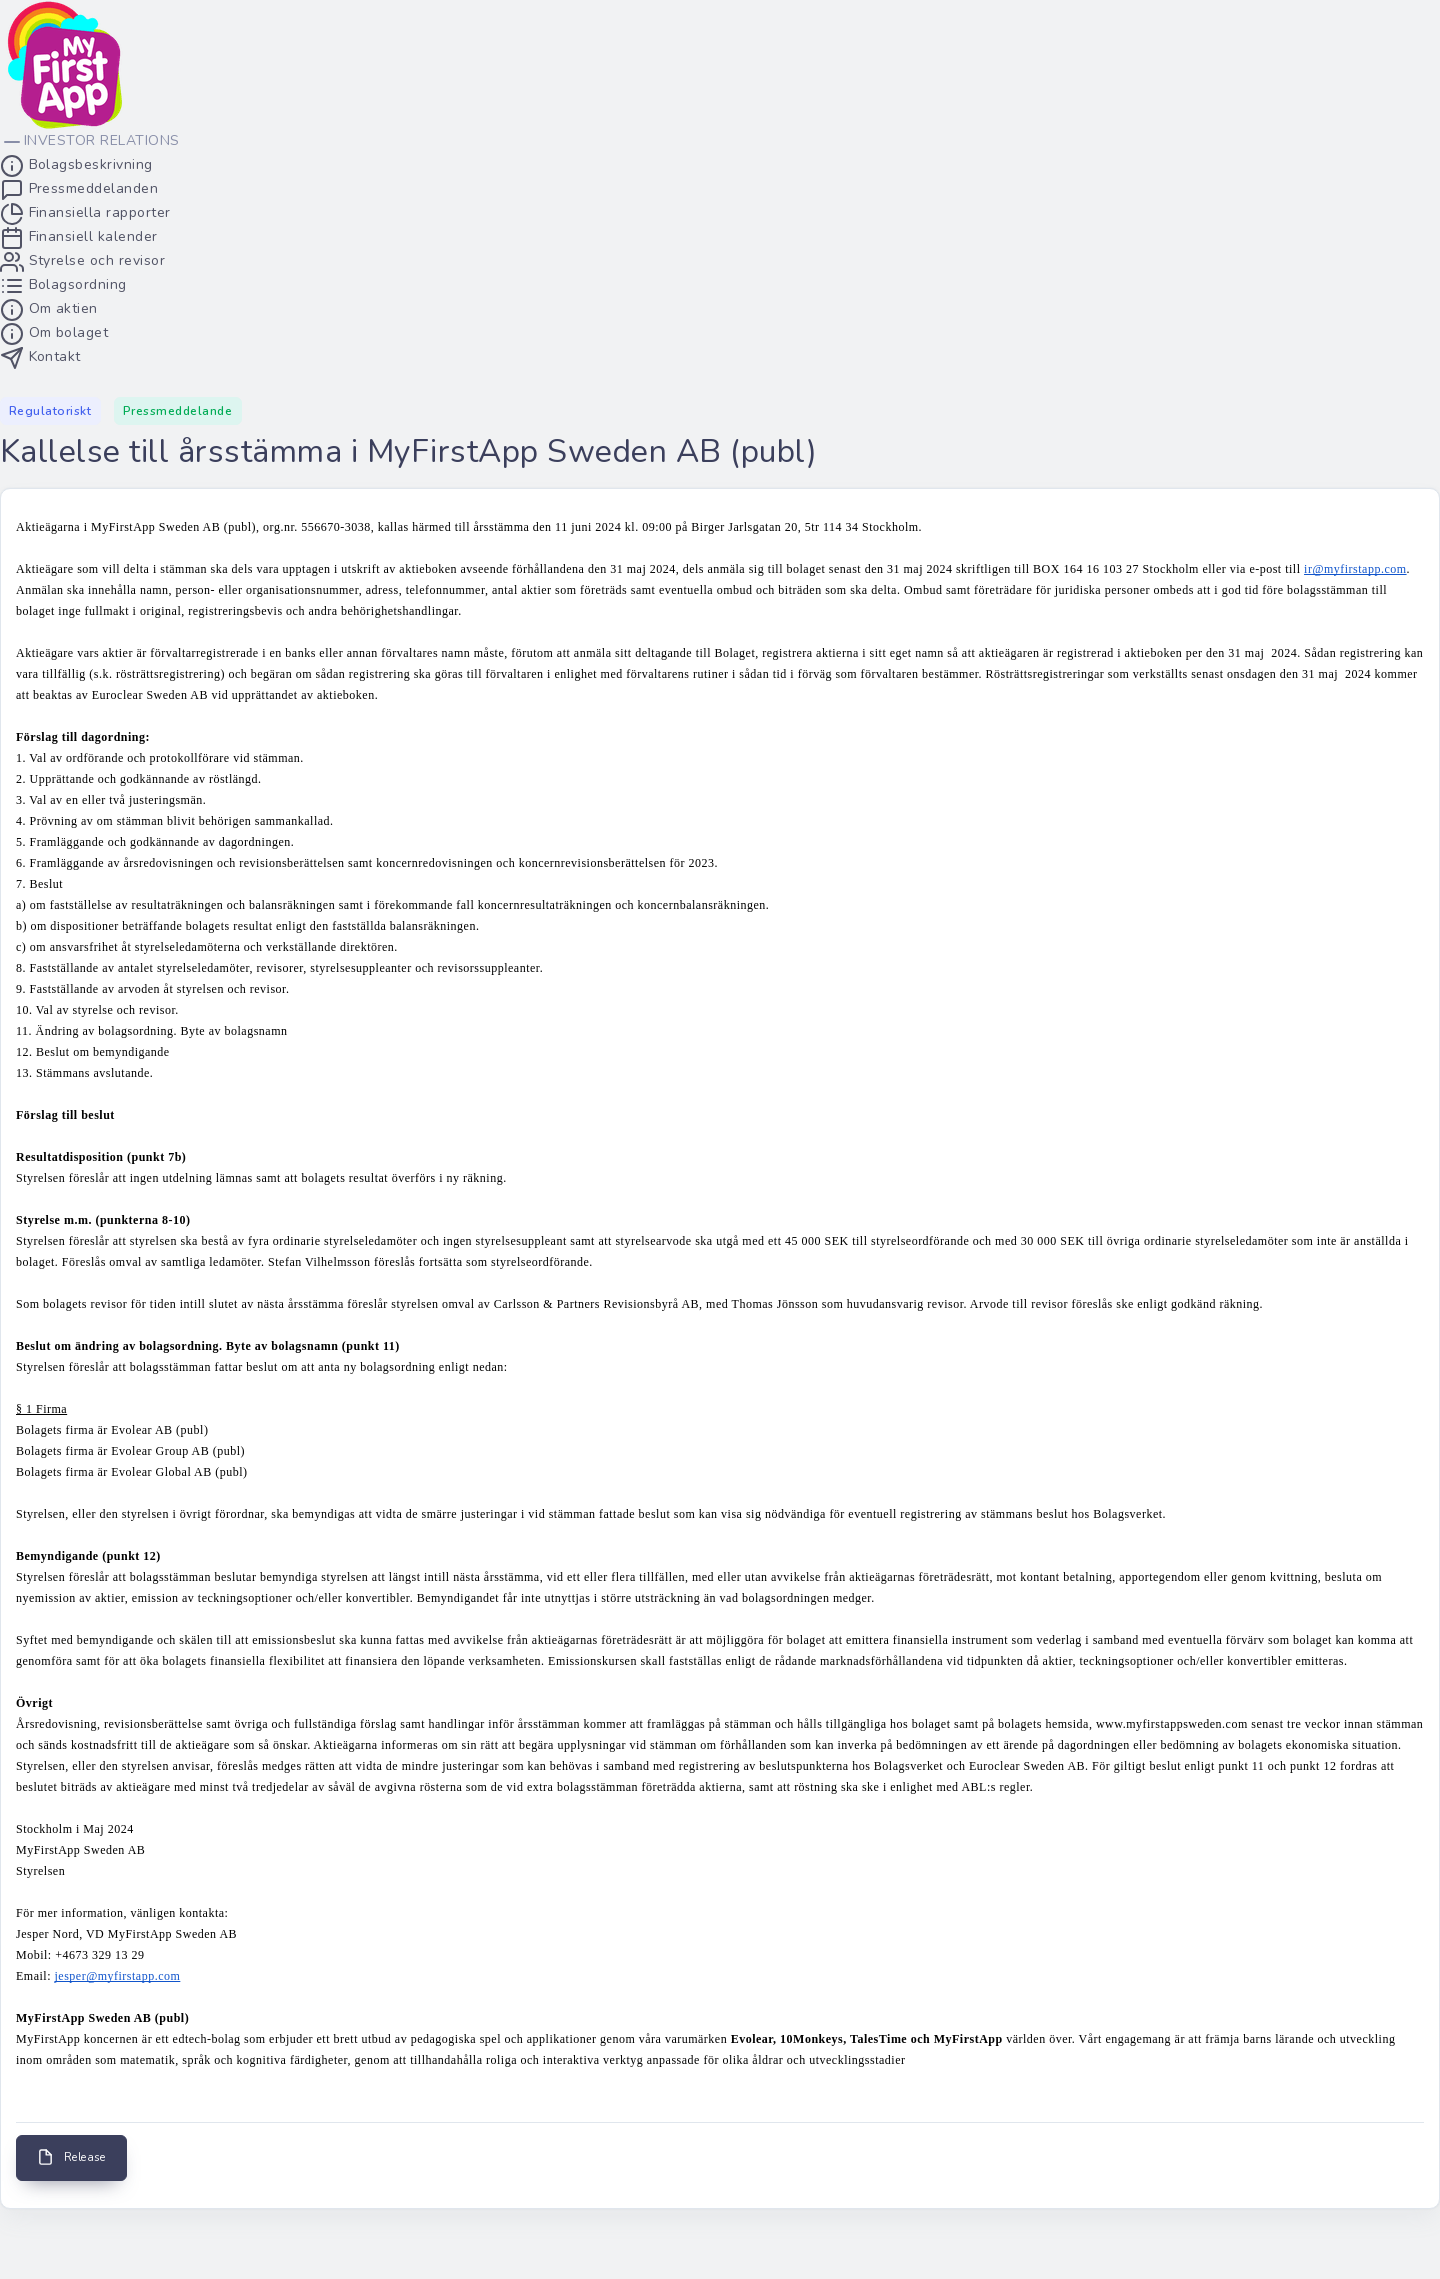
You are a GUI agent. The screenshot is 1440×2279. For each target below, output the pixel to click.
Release (71, 2157)
